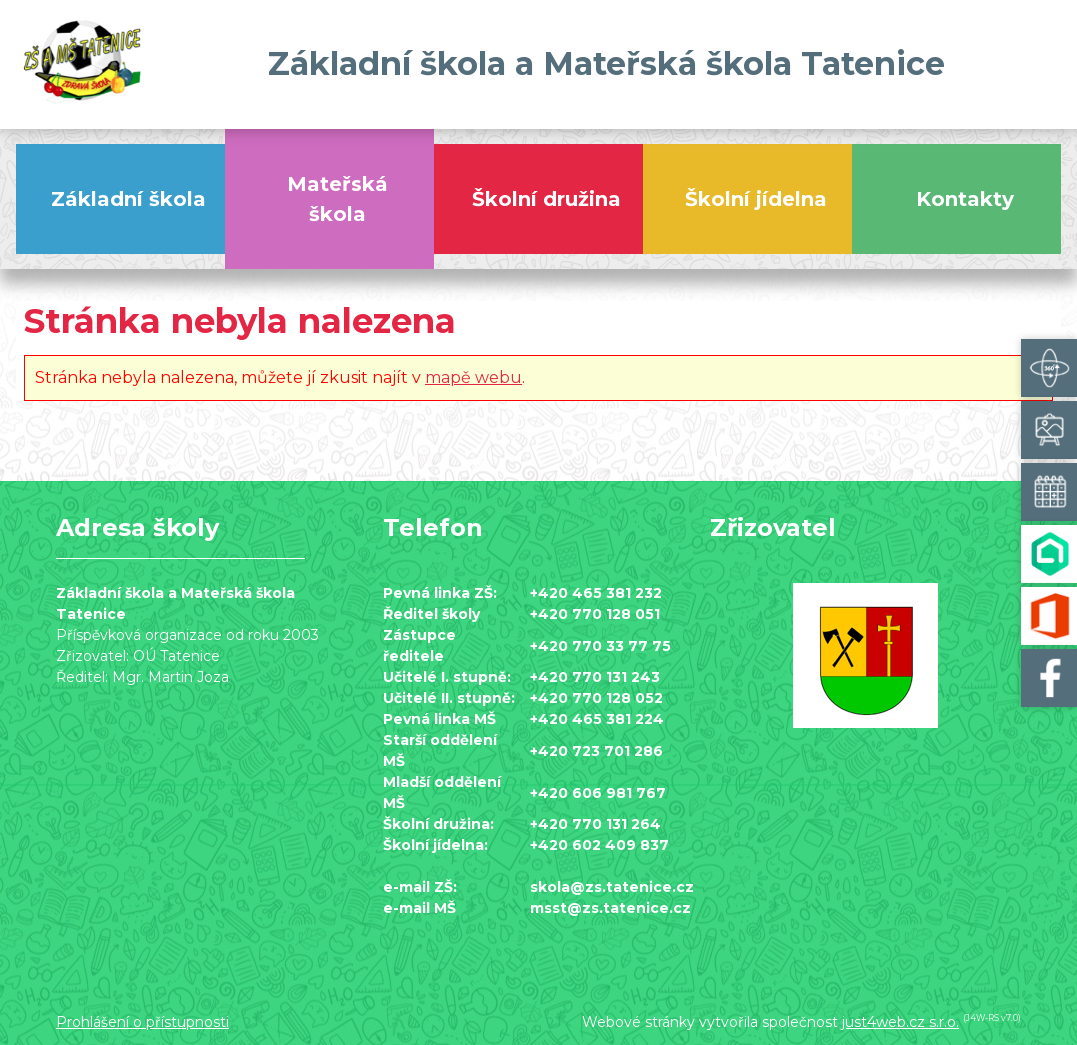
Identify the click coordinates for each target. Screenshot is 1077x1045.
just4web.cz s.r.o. (900, 1022)
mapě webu (473, 377)
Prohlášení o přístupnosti (142, 1022)
